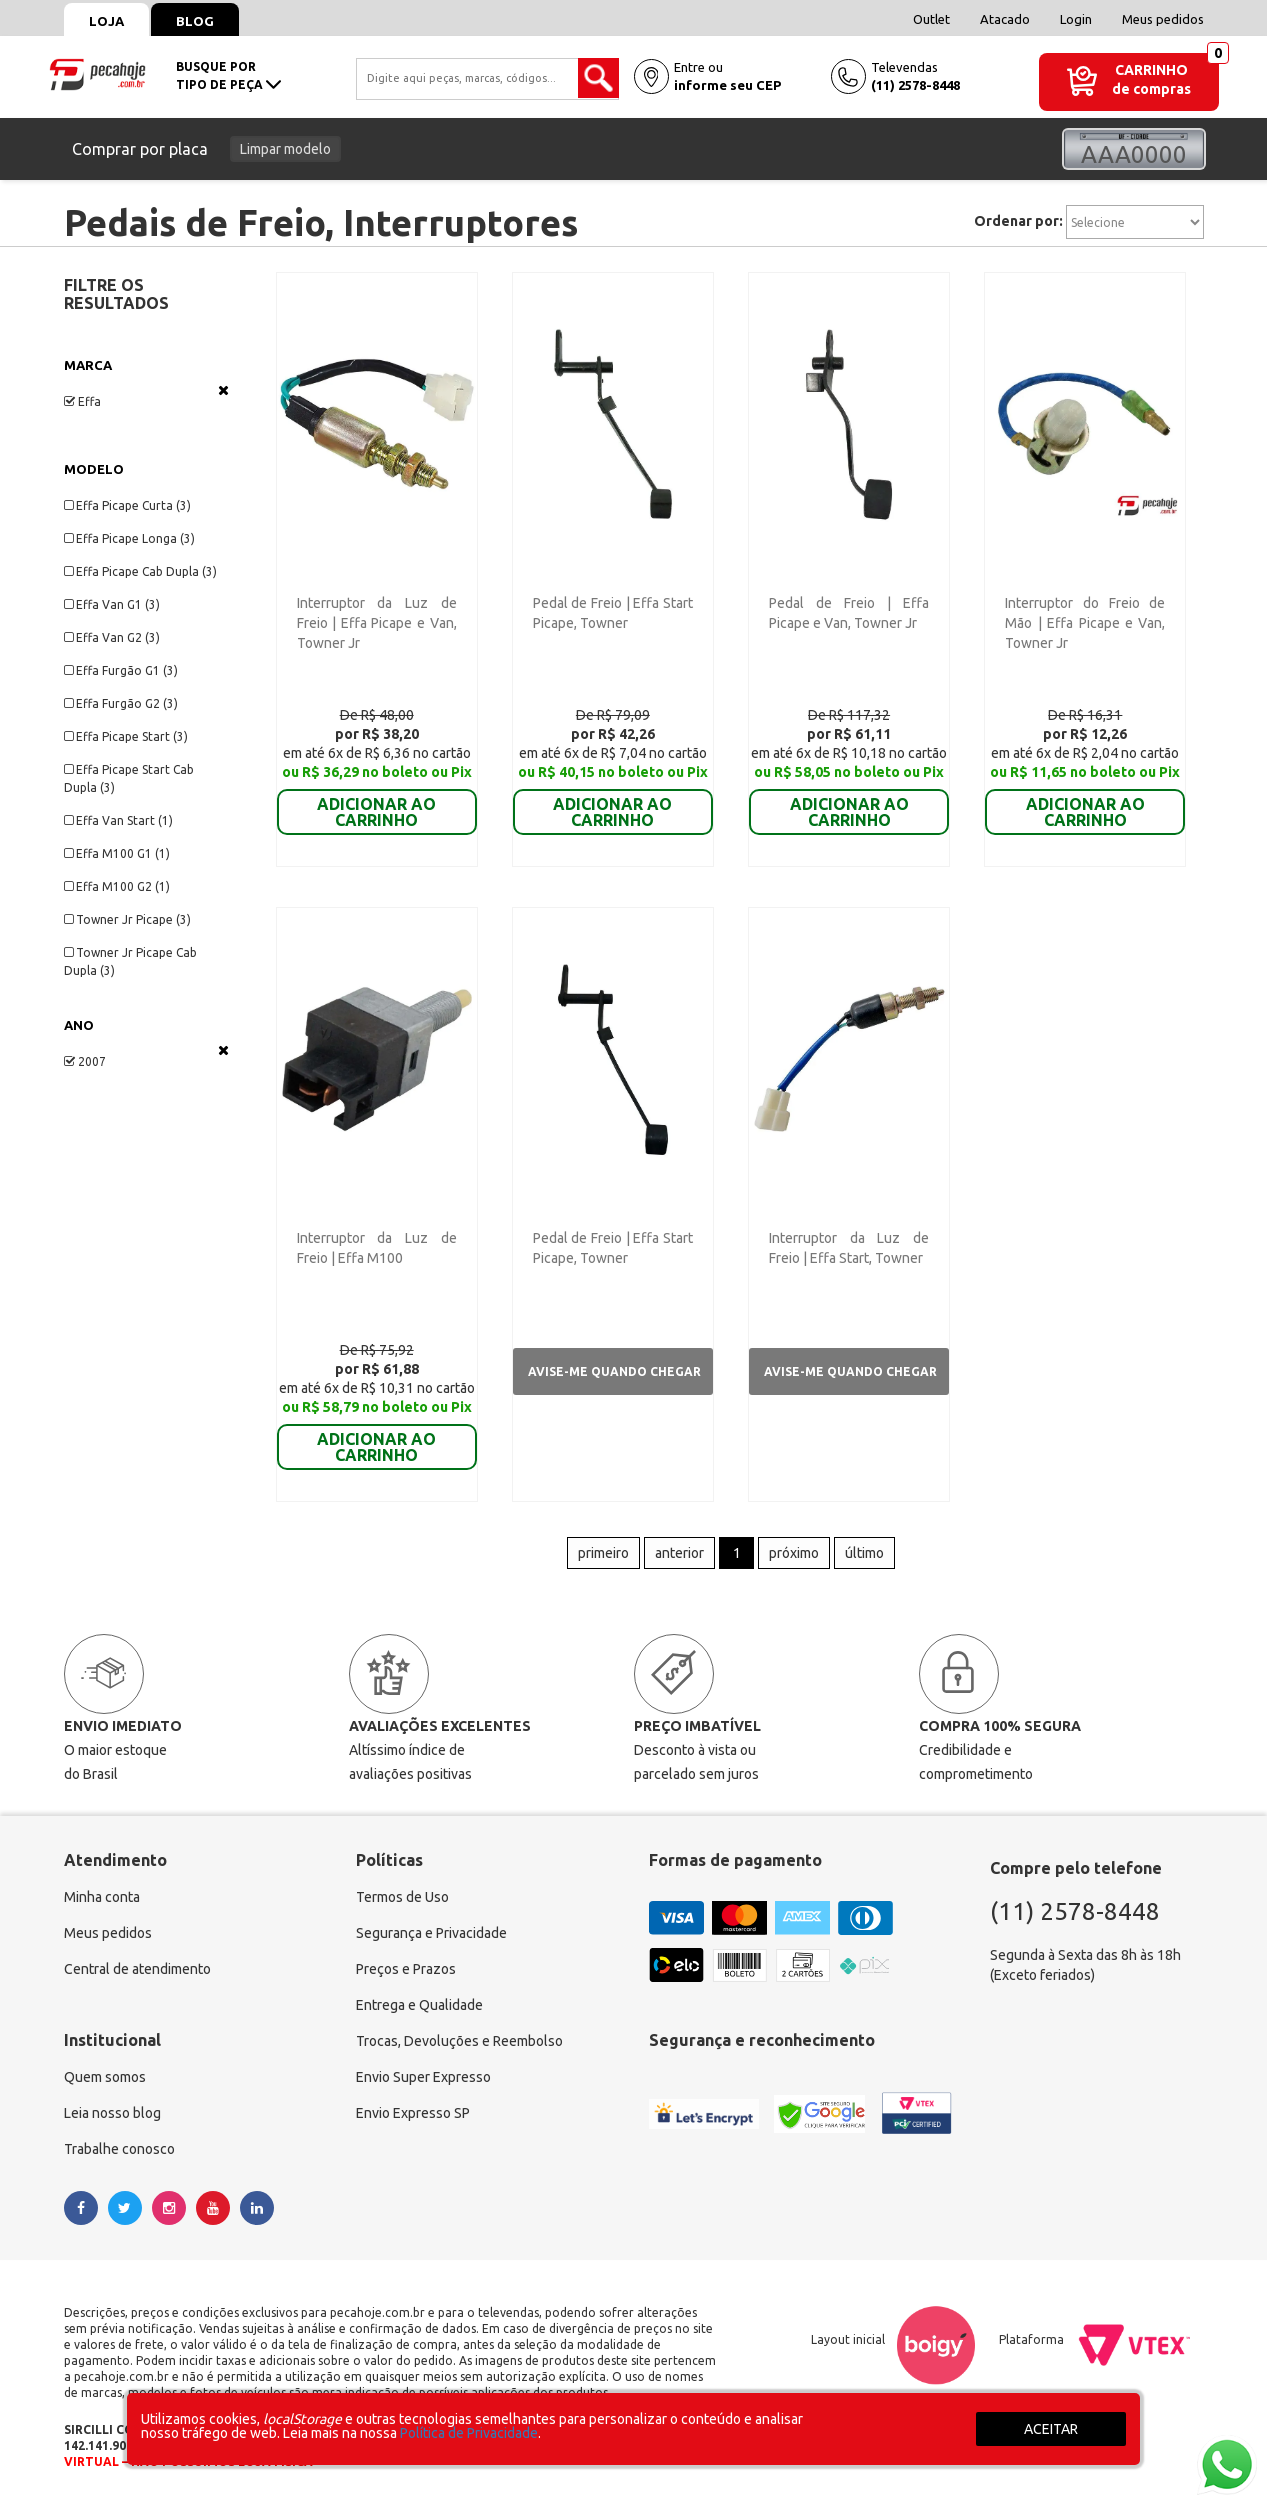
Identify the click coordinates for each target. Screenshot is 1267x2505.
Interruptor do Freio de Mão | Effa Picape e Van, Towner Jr (1085, 623)
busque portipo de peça (228, 75)
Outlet (931, 19)
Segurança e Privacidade (431, 1933)
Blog (195, 21)
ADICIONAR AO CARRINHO (376, 798)
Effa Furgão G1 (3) (121, 670)
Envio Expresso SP (413, 2113)
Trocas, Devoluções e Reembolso (459, 2041)
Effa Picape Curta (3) (127, 505)
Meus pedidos (1163, 19)
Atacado (1005, 19)
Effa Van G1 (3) (112, 604)
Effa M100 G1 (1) (117, 853)
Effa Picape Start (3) (126, 736)
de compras (1151, 89)
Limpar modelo (285, 149)
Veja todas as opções (223, 390)
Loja (106, 21)
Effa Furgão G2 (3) (121, 703)
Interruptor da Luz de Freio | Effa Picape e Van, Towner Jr (377, 623)
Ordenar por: (1018, 221)
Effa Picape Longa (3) (129, 538)
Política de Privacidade (469, 2433)
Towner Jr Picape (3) (127, 919)
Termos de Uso (402, 1897)
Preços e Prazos (406, 1969)
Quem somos (105, 2077)
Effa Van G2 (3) (112, 637)
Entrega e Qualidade (419, 2005)
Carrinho (1151, 70)
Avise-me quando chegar (614, 1371)
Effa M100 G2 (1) (117, 886)
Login (1076, 19)
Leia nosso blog (112, 2113)
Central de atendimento (137, 1969)
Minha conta (102, 1897)
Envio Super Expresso (423, 2077)
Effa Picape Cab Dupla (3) (140, 571)
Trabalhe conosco (119, 2149)
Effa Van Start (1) (118, 820)
